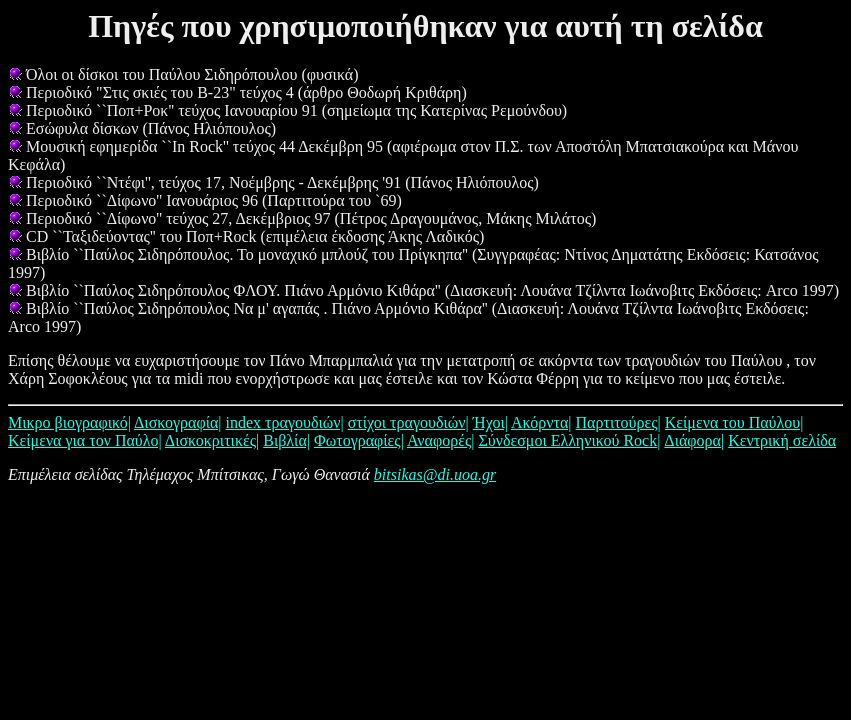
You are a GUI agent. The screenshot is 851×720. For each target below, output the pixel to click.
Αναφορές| (440, 440)
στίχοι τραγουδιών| (408, 422)
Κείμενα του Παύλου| (734, 422)
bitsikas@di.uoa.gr (435, 474)
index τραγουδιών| (285, 422)
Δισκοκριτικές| (212, 440)
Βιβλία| (286, 440)
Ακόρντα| (541, 422)
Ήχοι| (490, 422)
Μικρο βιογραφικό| (69, 422)
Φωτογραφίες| (359, 440)
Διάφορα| (694, 440)
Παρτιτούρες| (618, 422)
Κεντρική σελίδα (782, 440)
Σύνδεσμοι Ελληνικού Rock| (569, 440)
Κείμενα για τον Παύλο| (85, 440)
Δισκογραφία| (178, 422)
